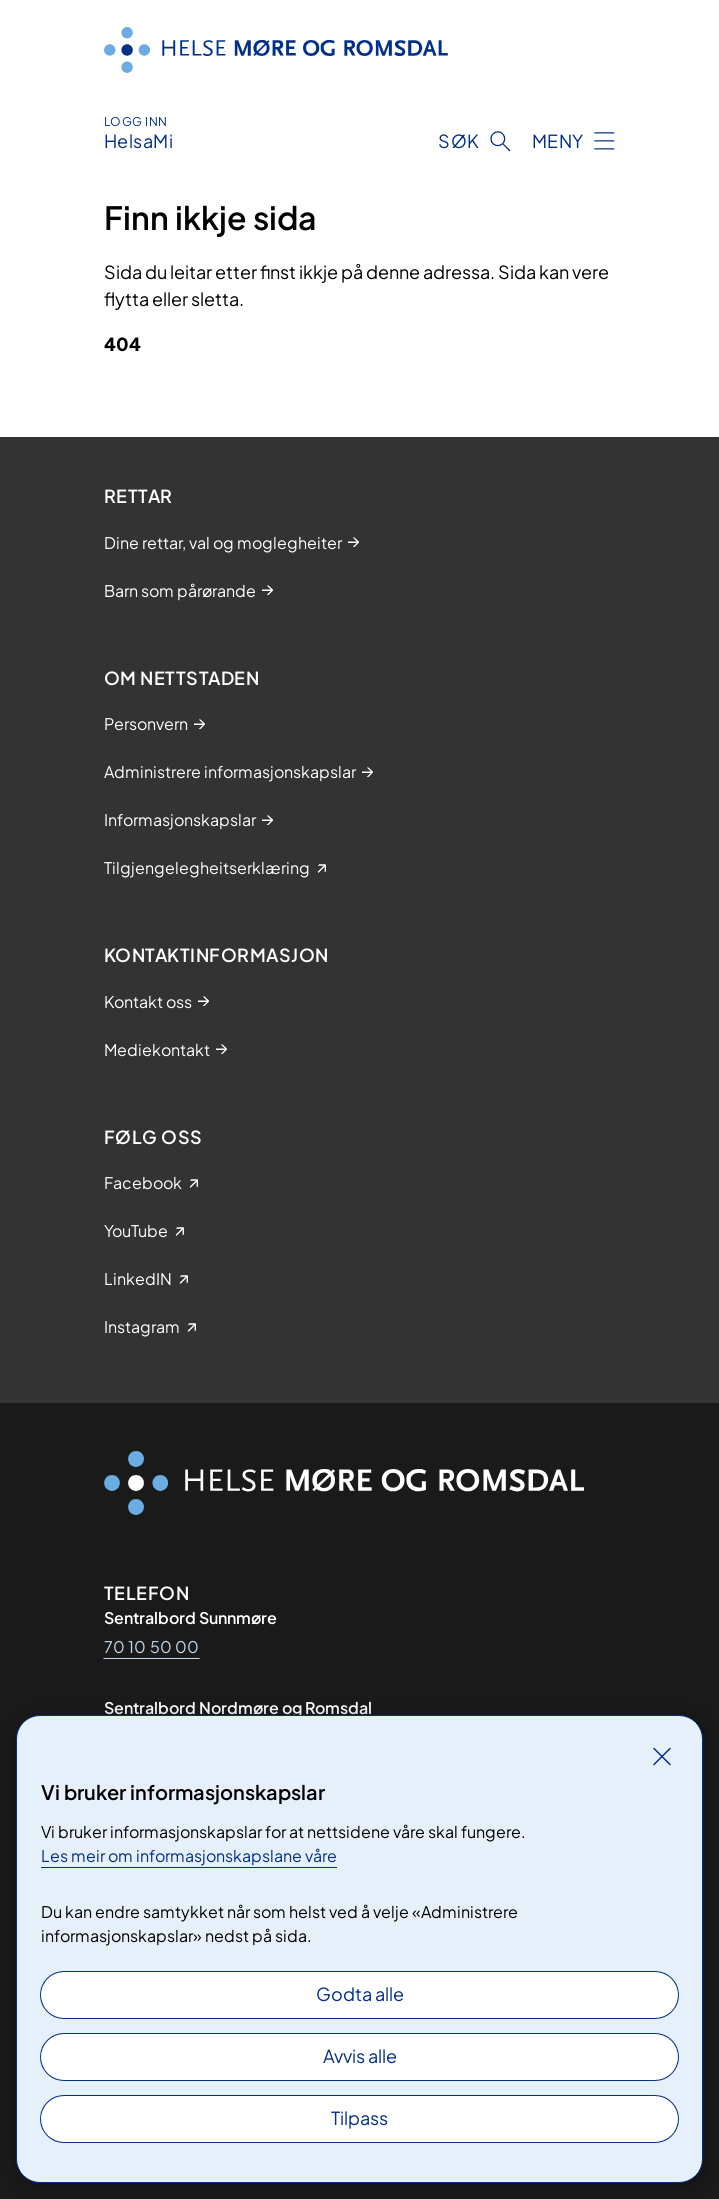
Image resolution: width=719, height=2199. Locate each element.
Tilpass (359, 2117)
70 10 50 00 (152, 1646)
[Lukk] (662, 1756)
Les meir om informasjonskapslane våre (189, 1855)
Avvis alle (360, 2055)
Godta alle (360, 1993)
